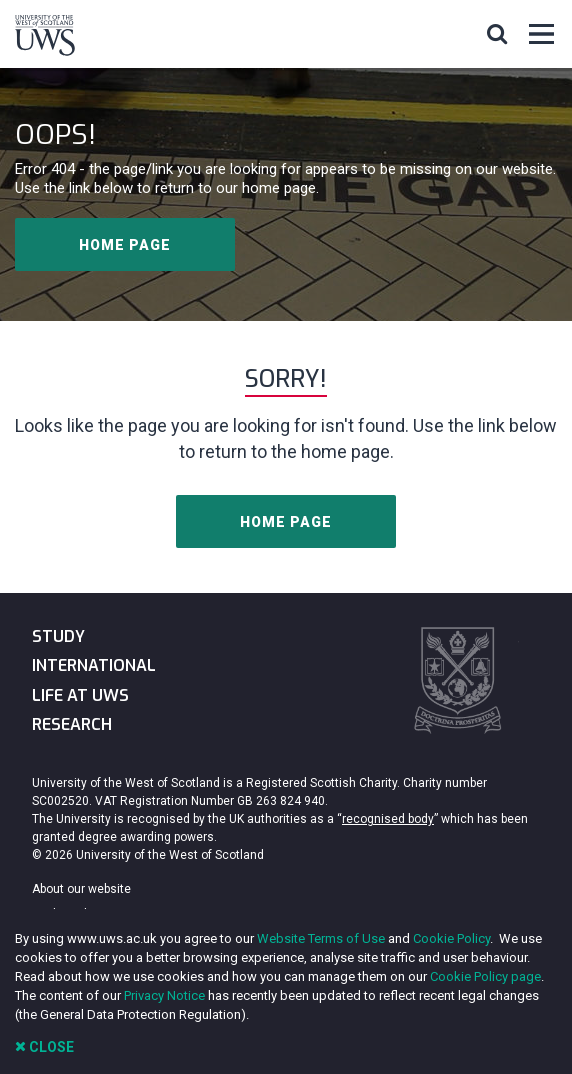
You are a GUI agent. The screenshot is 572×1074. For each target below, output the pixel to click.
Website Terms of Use (321, 938)
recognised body (388, 819)
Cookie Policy (451, 938)
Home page (125, 245)
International (94, 665)
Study (58, 636)
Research (72, 724)
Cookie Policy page (485, 976)
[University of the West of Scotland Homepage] (45, 39)
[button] (497, 33)
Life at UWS (80, 695)
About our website (81, 889)
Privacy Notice (164, 995)
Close (44, 1046)
